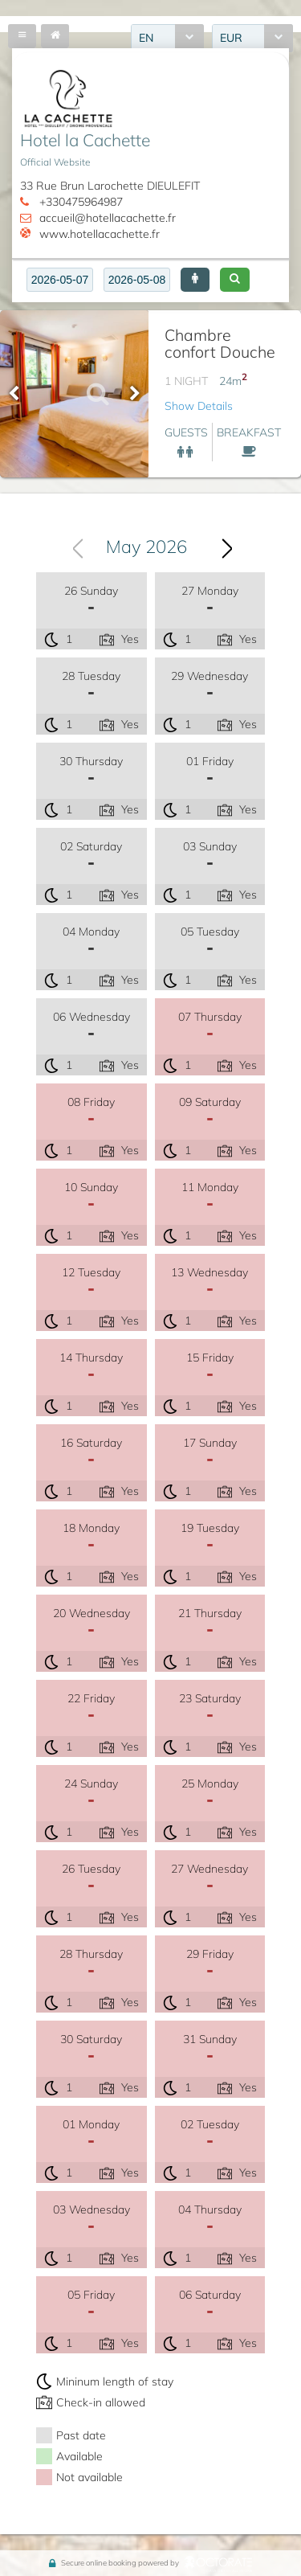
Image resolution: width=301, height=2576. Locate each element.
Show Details (199, 406)
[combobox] (146, 547)
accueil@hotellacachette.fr (107, 218)
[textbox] (59, 280)
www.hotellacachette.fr (99, 234)
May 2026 (147, 546)
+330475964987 (81, 202)
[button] (195, 280)
